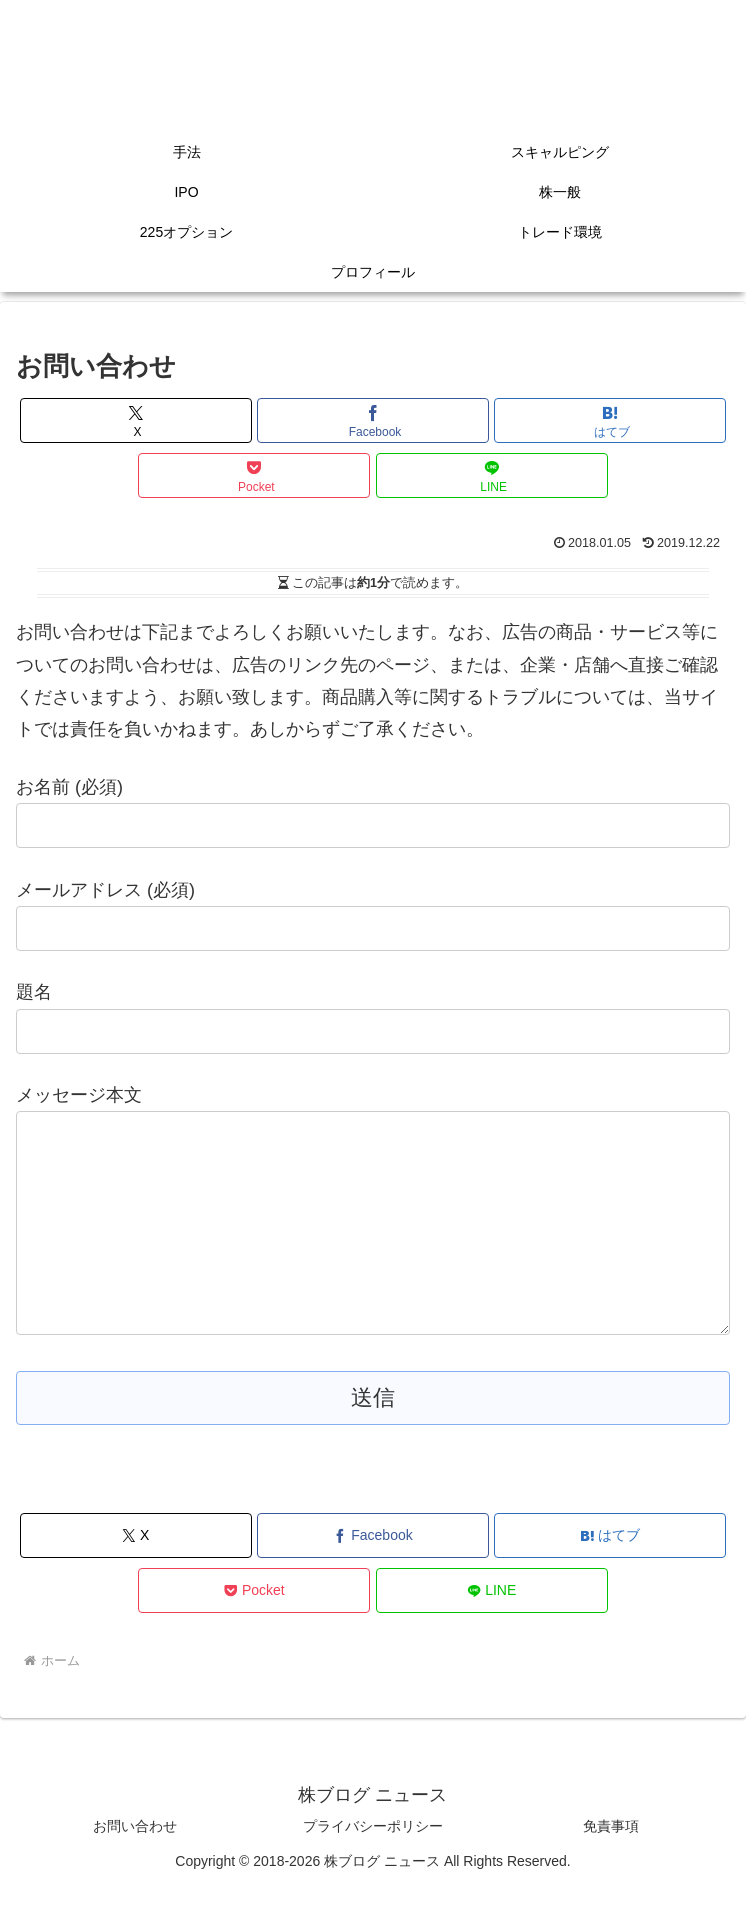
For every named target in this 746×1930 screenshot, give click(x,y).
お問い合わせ (135, 1866)
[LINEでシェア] (492, 475)
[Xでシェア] (136, 420)
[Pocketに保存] (254, 475)
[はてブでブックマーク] (610, 420)
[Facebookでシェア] (373, 420)
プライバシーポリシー (373, 1866)
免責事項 (611, 1866)
